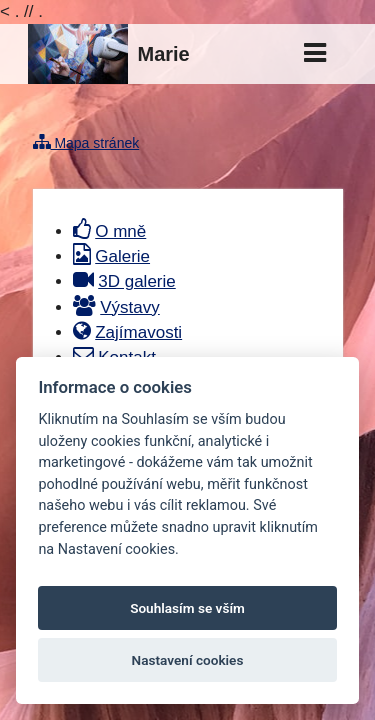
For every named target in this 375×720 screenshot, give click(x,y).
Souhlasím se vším (187, 608)
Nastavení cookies (188, 660)
